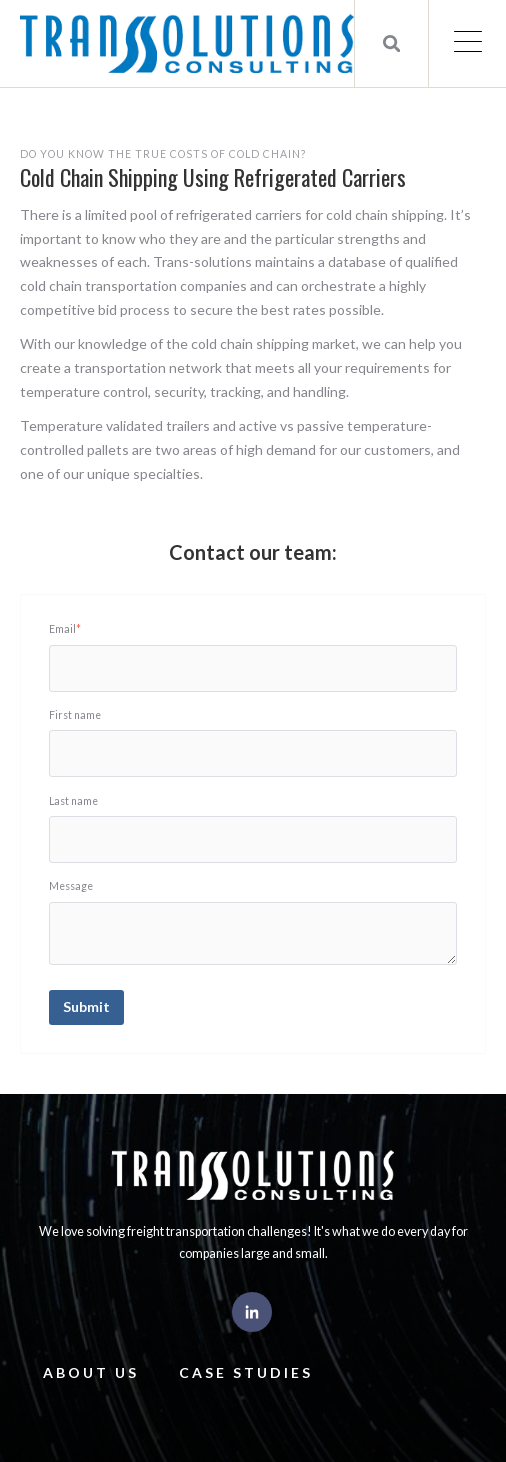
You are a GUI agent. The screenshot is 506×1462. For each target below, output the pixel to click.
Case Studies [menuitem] (246, 1372)
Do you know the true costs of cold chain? (163, 154)
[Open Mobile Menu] (467, 44)
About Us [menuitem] (91, 1372)
